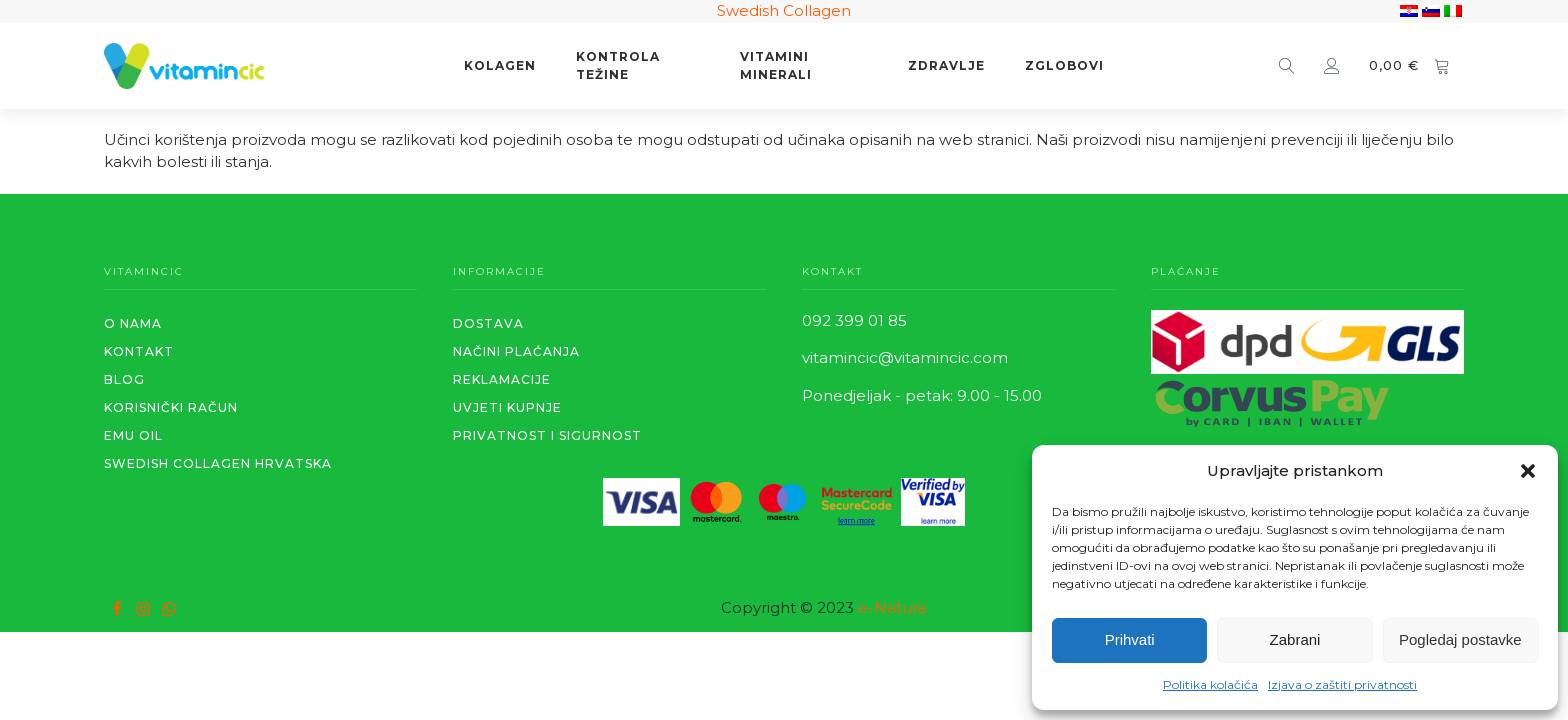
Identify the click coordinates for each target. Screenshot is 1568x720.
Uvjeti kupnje (507, 407)
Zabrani (1295, 639)
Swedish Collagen (784, 10)
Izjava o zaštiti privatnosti (1342, 684)
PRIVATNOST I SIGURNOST (547, 435)
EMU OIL (133, 435)
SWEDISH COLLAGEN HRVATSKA (218, 463)
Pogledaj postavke (1460, 639)
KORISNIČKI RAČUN (171, 407)
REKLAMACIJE (502, 379)
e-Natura (892, 607)
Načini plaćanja (516, 351)
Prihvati (1130, 639)
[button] (1528, 471)
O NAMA (133, 323)
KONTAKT (139, 351)
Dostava (488, 323)
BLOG (124, 379)
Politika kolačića (1210, 684)
